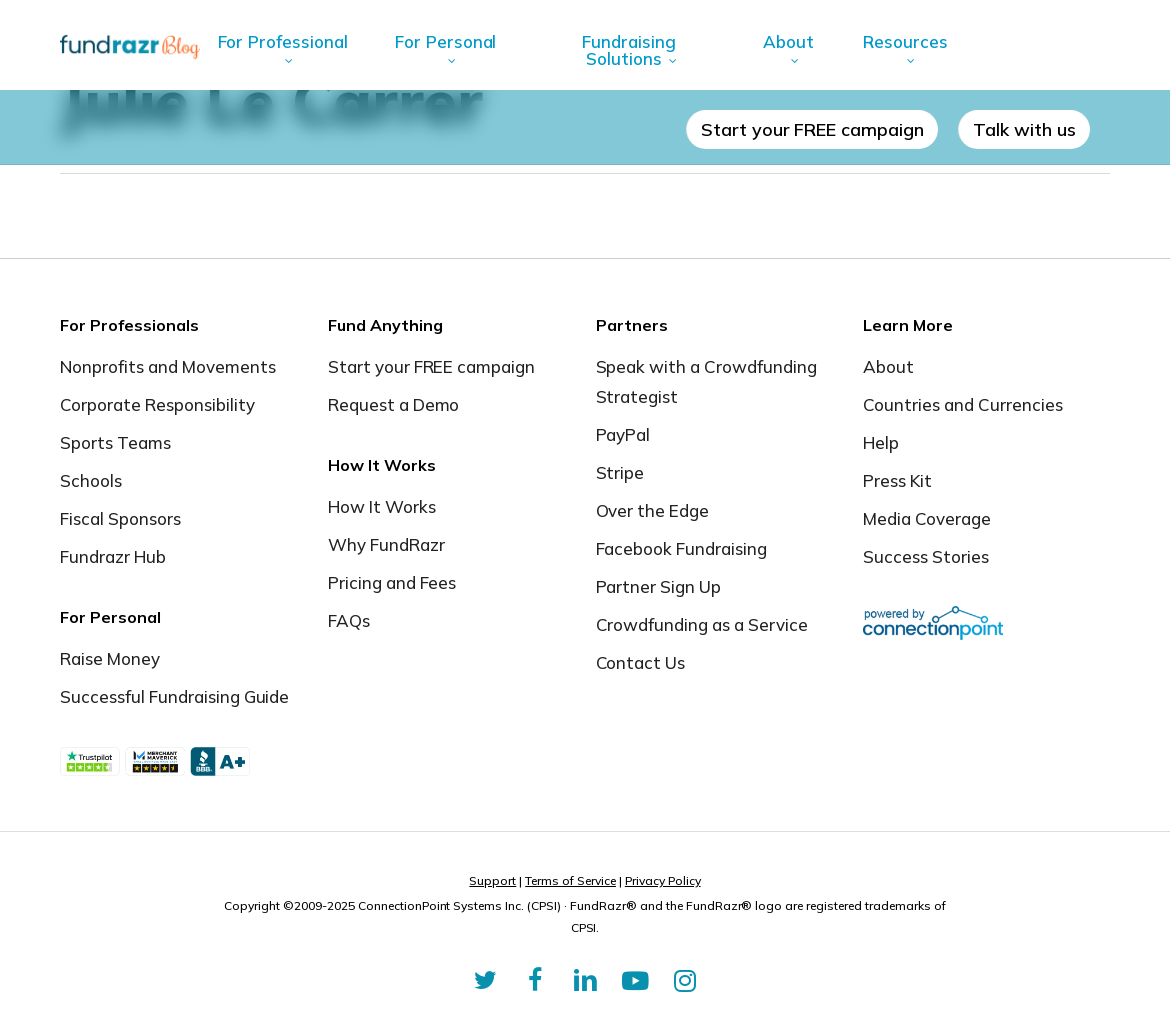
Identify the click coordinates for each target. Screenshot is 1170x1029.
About (888, 366)
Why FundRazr (386, 544)
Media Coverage (927, 518)
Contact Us (641, 662)
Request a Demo (394, 404)
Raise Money (110, 658)
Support (492, 880)
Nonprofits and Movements (168, 366)
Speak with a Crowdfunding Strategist (707, 381)
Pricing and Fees (392, 582)
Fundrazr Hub (113, 556)
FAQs (349, 620)
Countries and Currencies (963, 404)
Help (881, 442)
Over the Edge (653, 510)
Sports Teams (115, 442)
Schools (91, 480)
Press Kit (897, 480)
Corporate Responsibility (157, 404)
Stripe (620, 472)
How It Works (382, 506)
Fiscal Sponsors (120, 518)
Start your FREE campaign (432, 366)
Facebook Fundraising (682, 548)
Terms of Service (570, 880)
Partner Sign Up (659, 586)
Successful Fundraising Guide (174, 696)
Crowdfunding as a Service (702, 624)
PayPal (623, 434)
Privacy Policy (663, 880)
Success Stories (926, 556)
